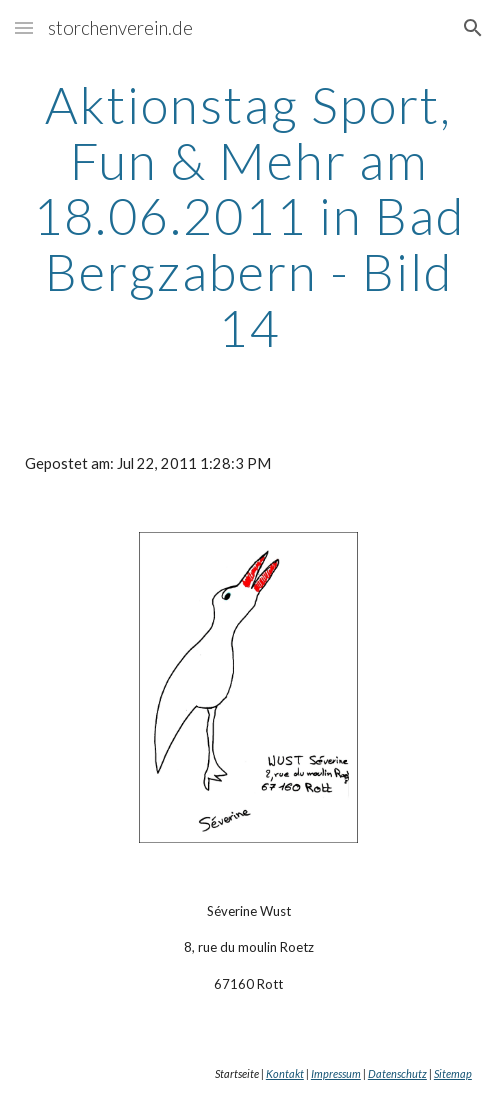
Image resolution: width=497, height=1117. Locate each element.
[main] (248, 216)
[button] (24, 27)
